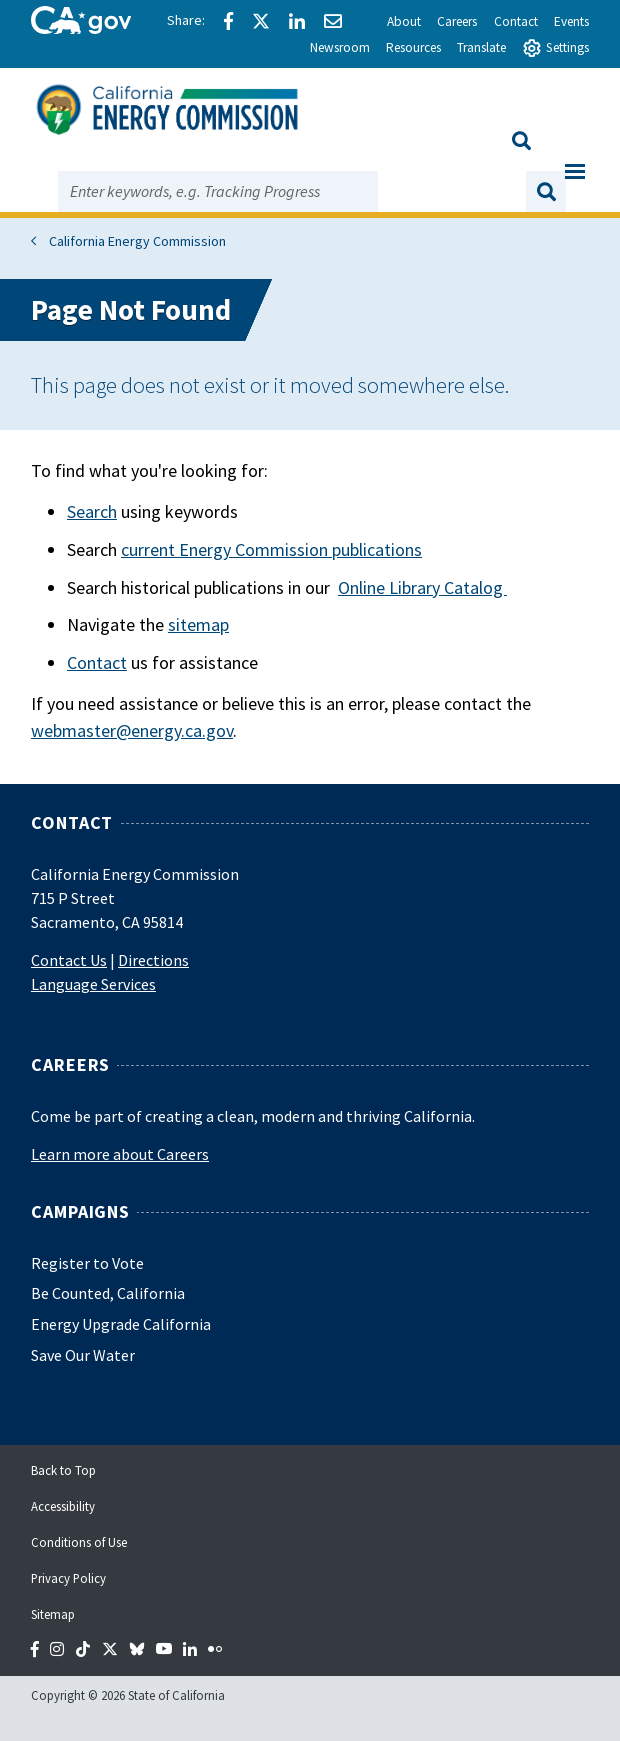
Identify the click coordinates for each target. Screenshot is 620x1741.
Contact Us (69, 960)
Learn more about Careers (120, 1154)
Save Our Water (83, 1355)
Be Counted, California (108, 1293)
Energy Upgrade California (121, 1324)
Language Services (93, 984)
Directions (153, 960)
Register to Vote (87, 1263)
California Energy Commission (137, 241)
